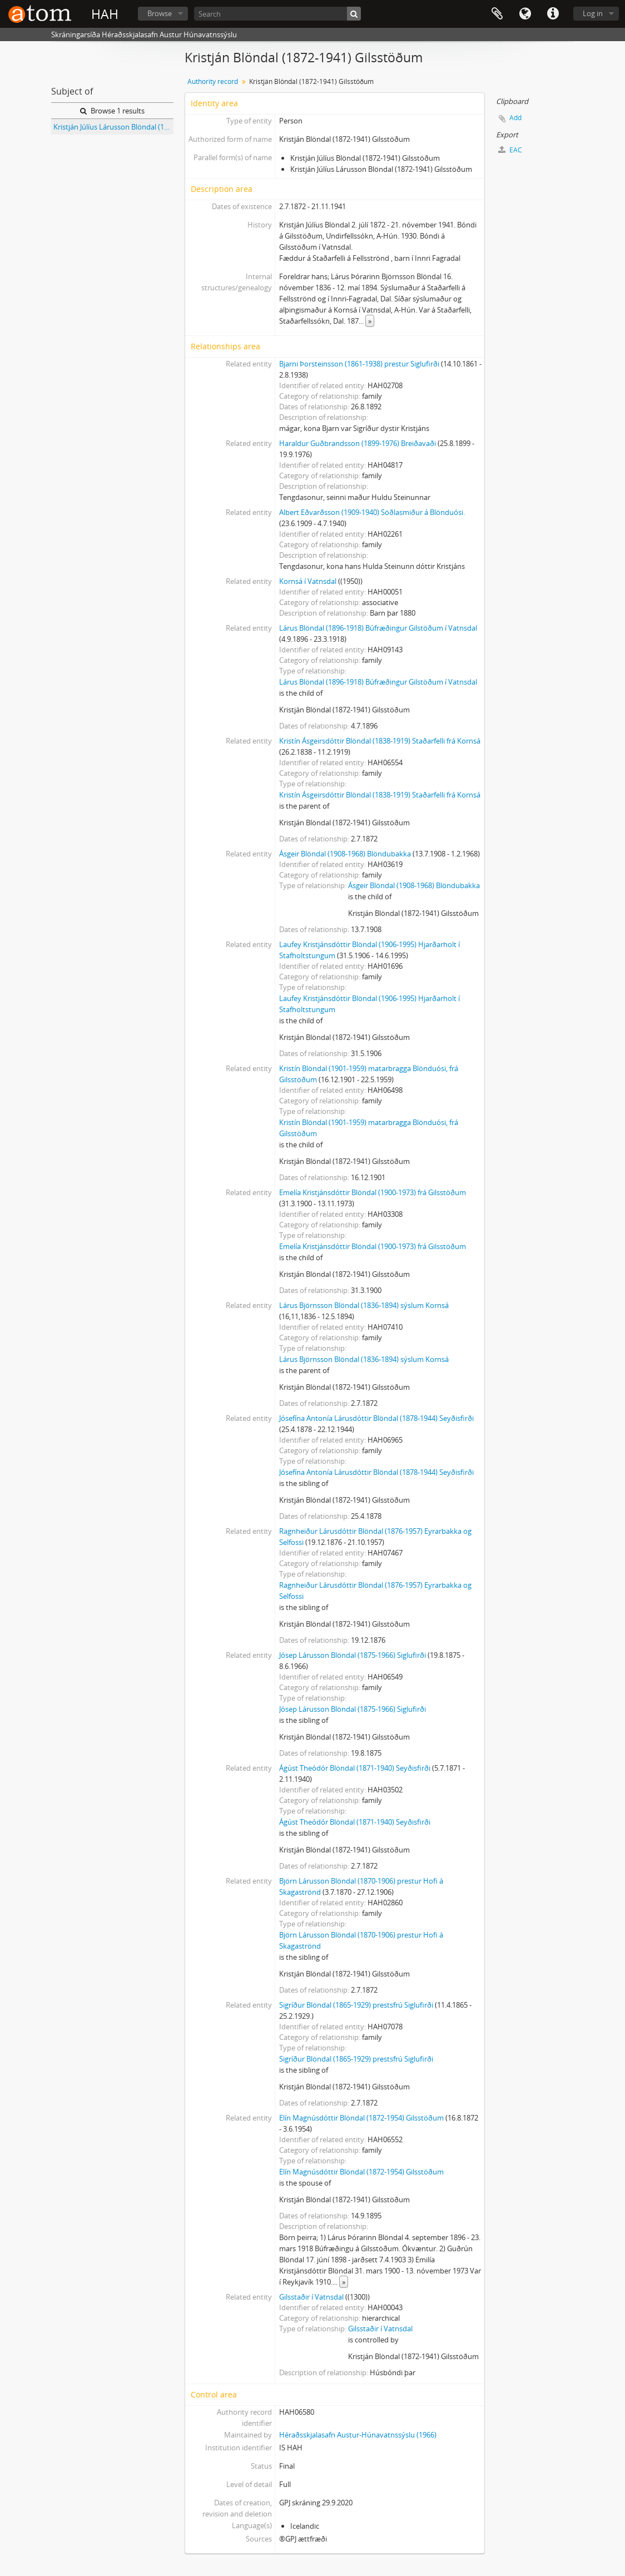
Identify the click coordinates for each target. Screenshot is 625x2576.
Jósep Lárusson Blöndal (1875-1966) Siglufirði (352, 1655)
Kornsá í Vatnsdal (307, 581)
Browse (159, 13)
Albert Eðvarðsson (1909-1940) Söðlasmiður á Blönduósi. (372, 512)
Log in (593, 13)
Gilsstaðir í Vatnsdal (311, 2297)
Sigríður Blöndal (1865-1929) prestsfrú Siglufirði (356, 2005)
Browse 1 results (112, 111)
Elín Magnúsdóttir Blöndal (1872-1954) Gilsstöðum (361, 2118)
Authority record (212, 81)
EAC (510, 150)
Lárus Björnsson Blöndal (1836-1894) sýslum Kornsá (364, 1305)
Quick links (553, 14)
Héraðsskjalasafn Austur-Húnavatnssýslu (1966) (357, 2435)
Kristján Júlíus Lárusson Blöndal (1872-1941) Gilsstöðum (113, 127)
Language (525, 14)
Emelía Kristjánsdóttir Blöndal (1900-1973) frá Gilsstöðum (372, 1192)
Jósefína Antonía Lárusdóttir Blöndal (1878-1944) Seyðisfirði (376, 1418)
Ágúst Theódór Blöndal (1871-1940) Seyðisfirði (354, 1768)
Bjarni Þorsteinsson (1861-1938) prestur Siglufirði (359, 364)
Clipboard (497, 14)
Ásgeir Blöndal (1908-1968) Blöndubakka (345, 854)
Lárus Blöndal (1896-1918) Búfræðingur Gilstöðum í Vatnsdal (378, 628)
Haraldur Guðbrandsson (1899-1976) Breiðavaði (357, 443)
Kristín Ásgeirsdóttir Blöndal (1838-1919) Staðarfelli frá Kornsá (379, 741)
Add (515, 117)
